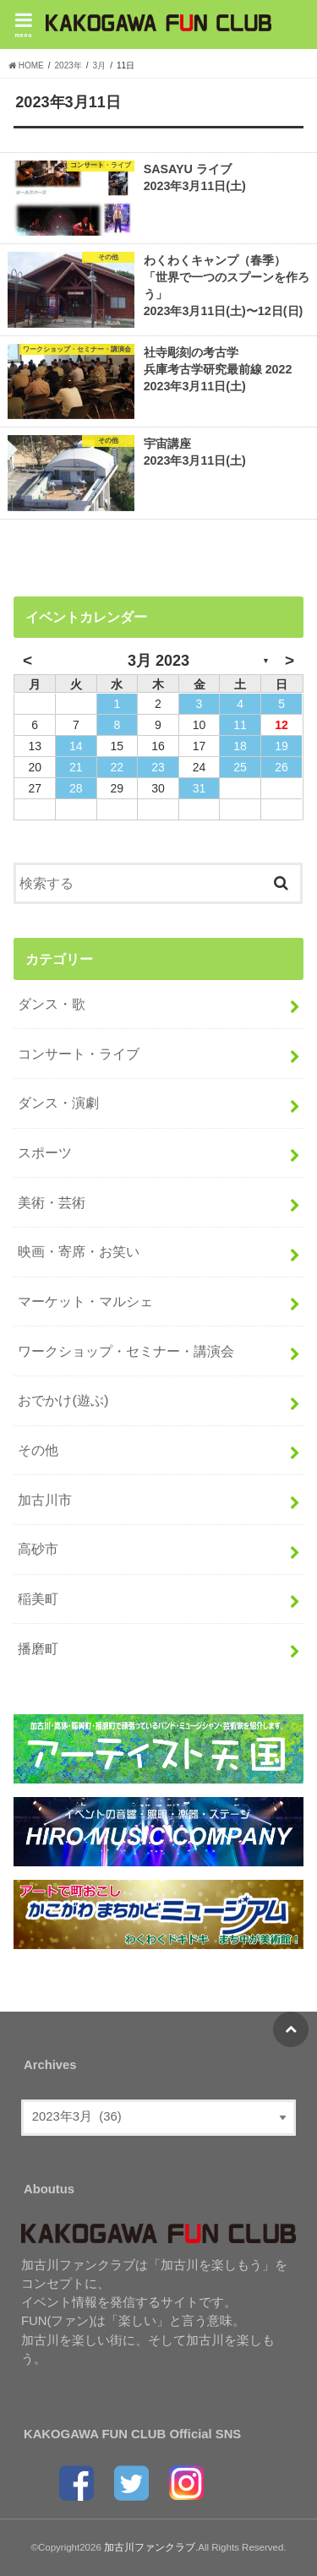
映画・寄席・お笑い (78, 1251)
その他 (38, 1449)
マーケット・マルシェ (85, 1301)
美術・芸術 (51, 1202)
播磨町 (38, 1648)
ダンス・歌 (51, 1003)
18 (240, 746)
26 (281, 767)
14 (76, 746)
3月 (100, 65)
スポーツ (45, 1152)
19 (281, 746)
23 (158, 767)
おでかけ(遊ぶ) (63, 1400)
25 (240, 767)
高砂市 (38, 1548)
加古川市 (45, 1499)
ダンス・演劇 (58, 1102)
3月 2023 (158, 660)
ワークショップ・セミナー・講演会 (126, 1351)
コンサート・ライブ (78, 1053)
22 (117, 767)
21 (76, 767)
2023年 (68, 65)
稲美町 (38, 1598)
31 (199, 788)
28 (76, 788)
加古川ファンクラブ (149, 2547)
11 (240, 725)
